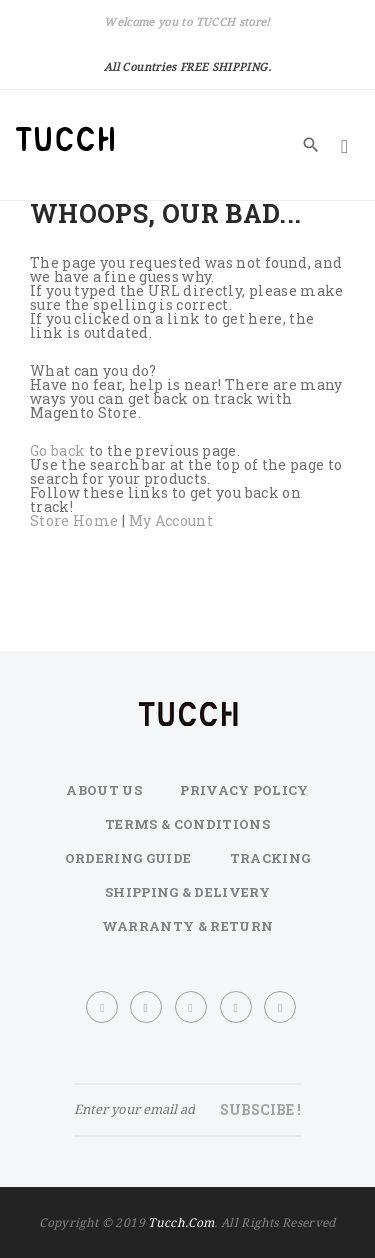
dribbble (192, 1007)
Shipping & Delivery (187, 892)
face (102, 1007)
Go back (57, 450)
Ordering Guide (128, 858)
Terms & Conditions (187, 824)
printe (237, 1007)
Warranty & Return (188, 926)
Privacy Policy (244, 790)
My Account (171, 520)
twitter (147, 1007)
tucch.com (181, 1222)
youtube (281, 1007)
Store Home (74, 520)
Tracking (270, 858)
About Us (104, 790)
